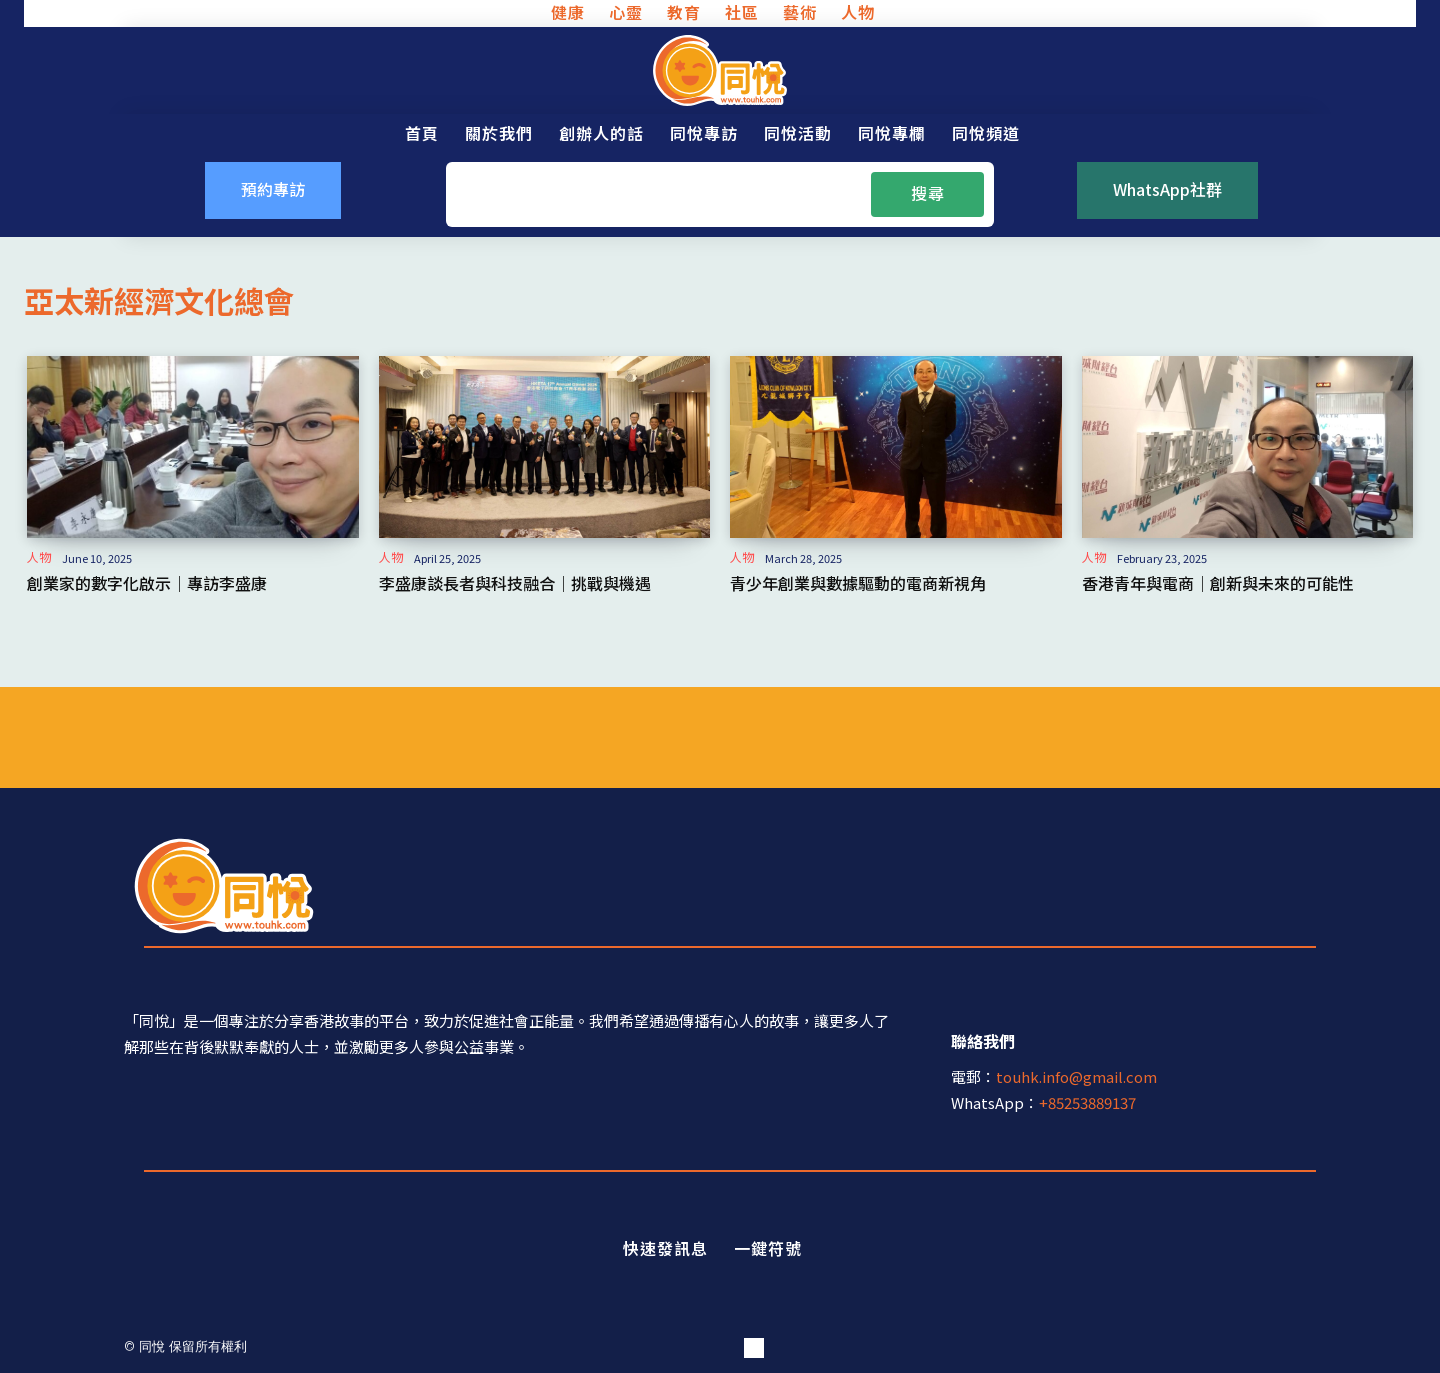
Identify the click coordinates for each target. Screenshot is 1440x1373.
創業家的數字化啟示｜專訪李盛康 (147, 583)
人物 (39, 557)
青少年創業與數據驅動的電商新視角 (858, 583)
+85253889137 (1087, 1102)
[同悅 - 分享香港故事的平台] (720, 70)
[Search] (927, 194)
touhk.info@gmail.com (1076, 1076)
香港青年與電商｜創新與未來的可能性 (1218, 583)
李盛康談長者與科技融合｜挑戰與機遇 (515, 583)
